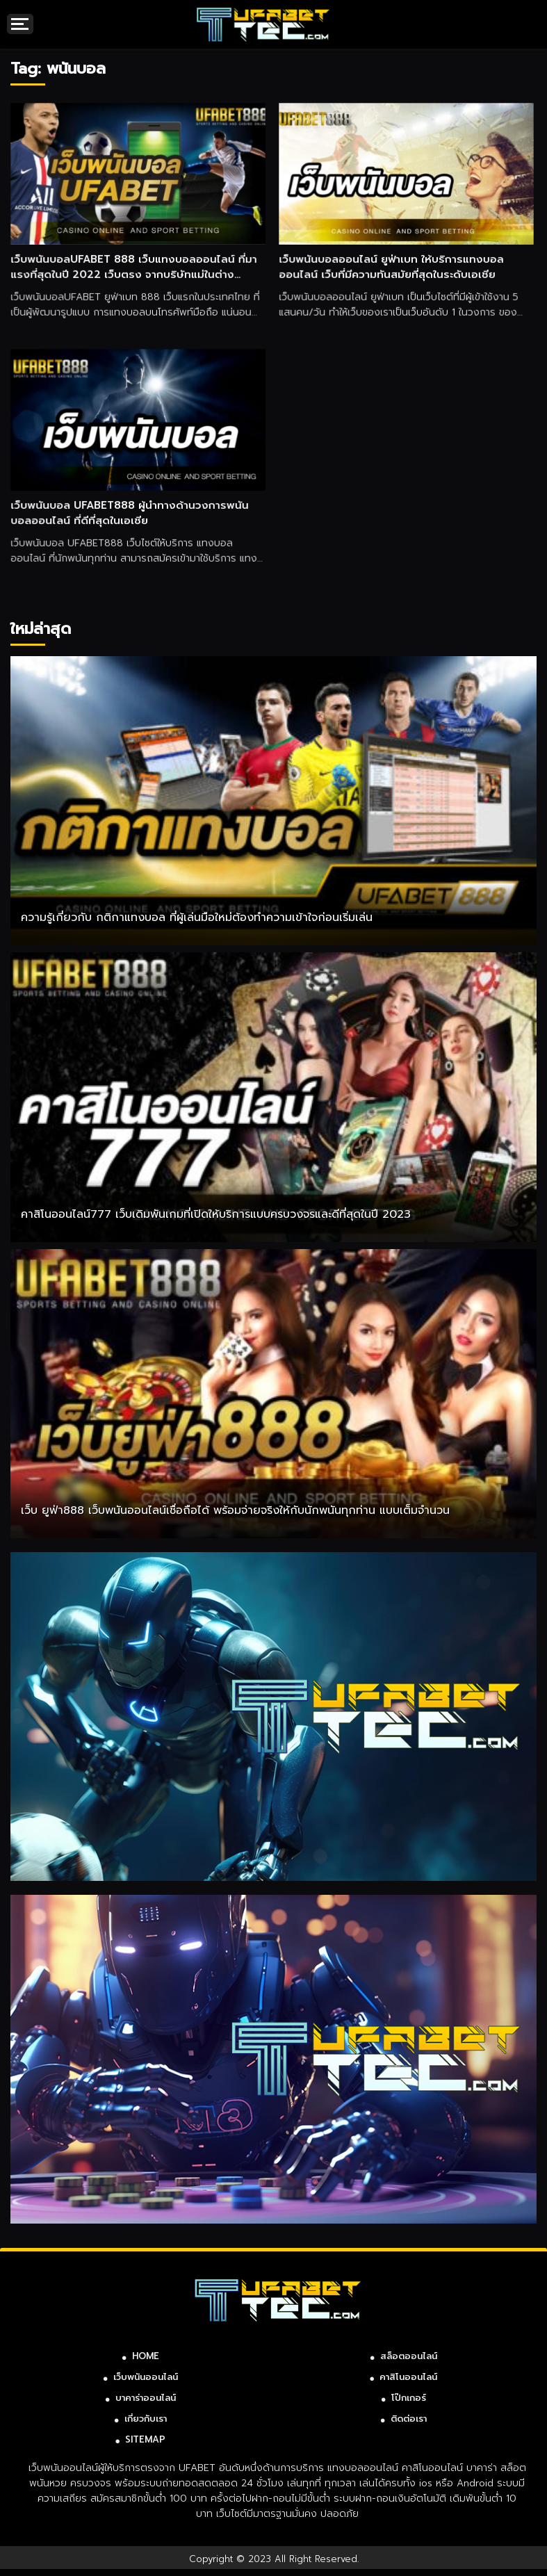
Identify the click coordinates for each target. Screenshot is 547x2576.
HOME (145, 2356)
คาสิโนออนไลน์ (408, 2376)
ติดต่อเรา (409, 2418)
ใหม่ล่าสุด (40, 628)
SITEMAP (145, 2439)
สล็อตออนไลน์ (408, 2356)
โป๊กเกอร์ (408, 2397)
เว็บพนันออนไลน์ (145, 2376)
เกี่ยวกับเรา (145, 2418)
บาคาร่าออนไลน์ (145, 2397)
